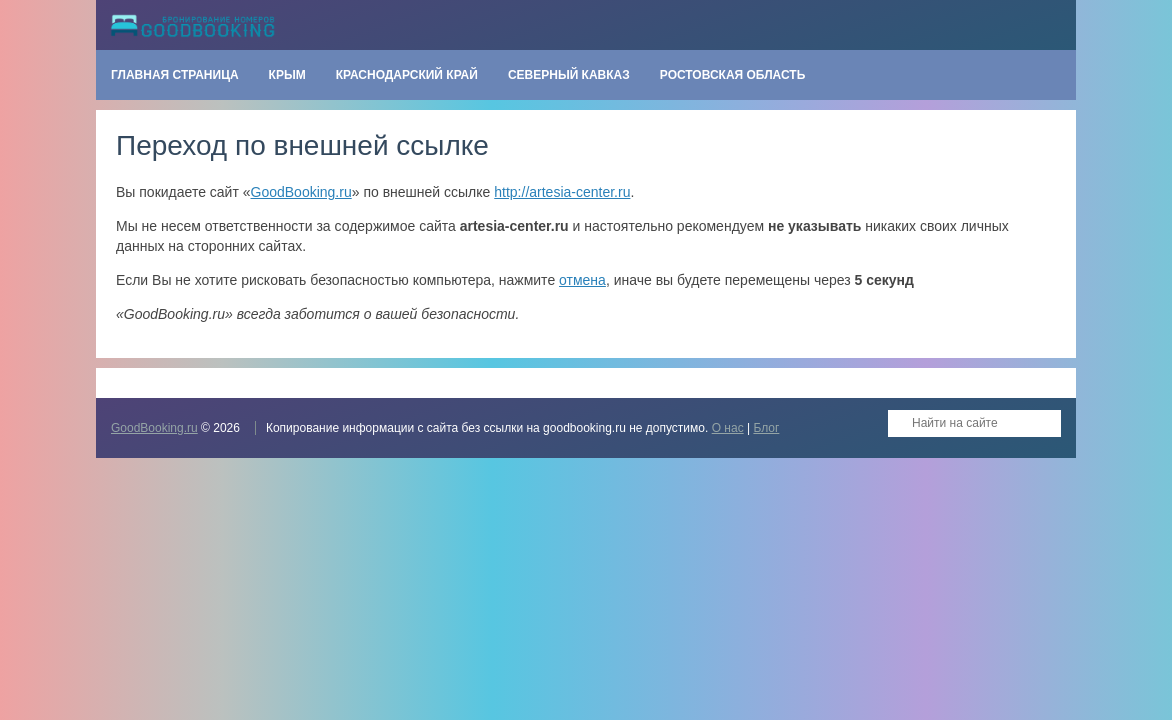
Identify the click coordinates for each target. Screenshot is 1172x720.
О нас (728, 428)
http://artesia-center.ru (562, 192)
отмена (582, 280)
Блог (766, 428)
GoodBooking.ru (301, 192)
